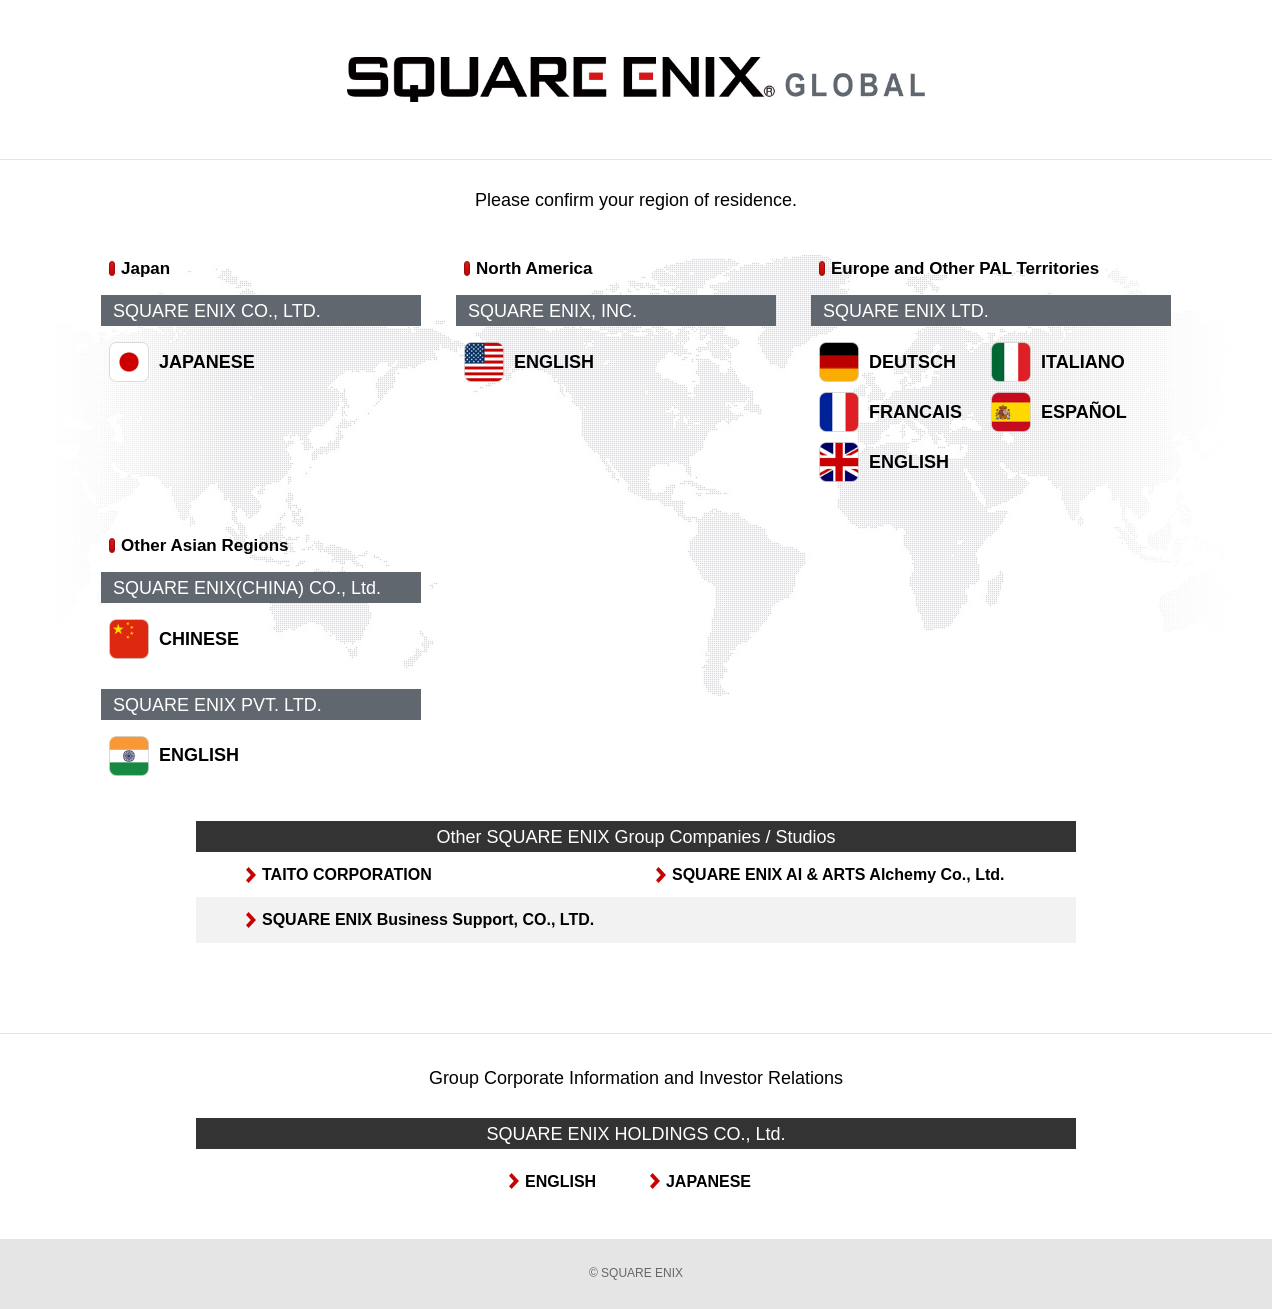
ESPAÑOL (1084, 412)
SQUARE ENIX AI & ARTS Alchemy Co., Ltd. (838, 874)
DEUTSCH (912, 362)
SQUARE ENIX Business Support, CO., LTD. (428, 919)
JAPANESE (207, 362)
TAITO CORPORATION (347, 874)
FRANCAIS (915, 412)
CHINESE (199, 639)
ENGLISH (554, 362)
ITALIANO (1083, 362)
